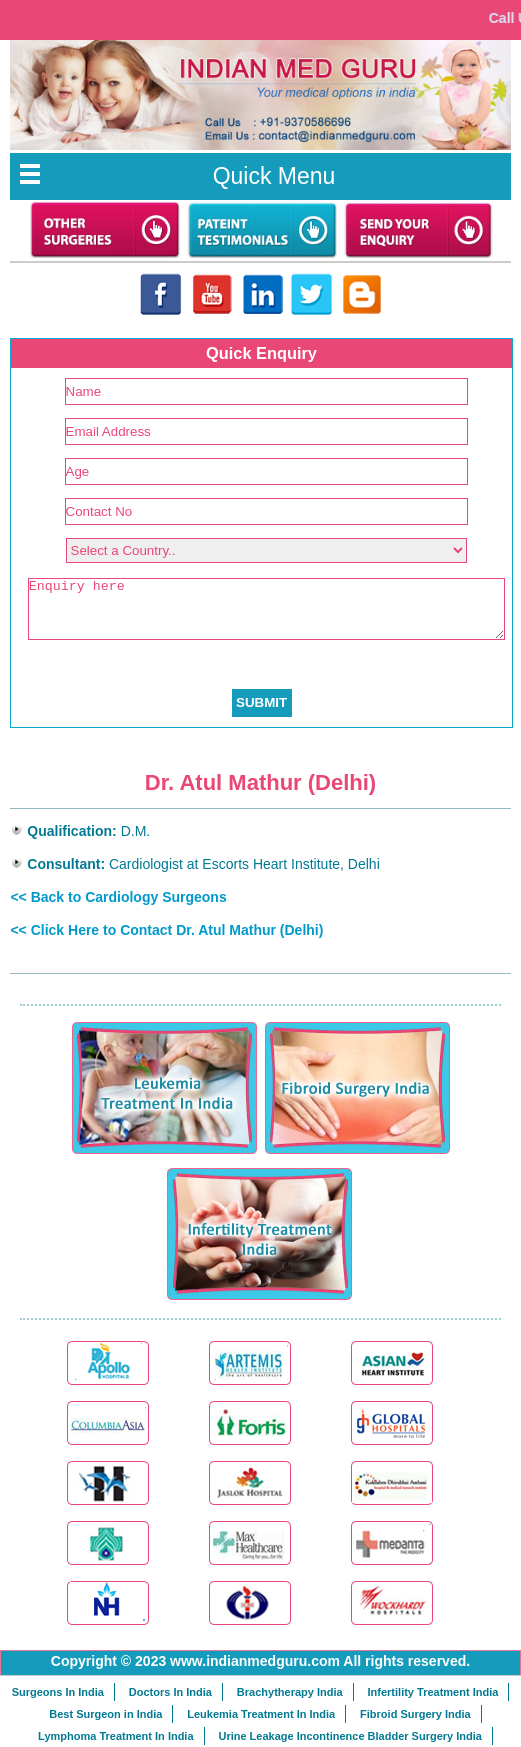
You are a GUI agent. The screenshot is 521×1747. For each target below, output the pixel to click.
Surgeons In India (58, 1692)
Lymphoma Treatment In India (115, 1736)
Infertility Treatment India (433, 1692)
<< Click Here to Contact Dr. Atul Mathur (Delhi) (166, 930)
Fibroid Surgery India (415, 1714)
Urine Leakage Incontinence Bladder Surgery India (349, 1736)
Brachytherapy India (290, 1692)
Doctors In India (170, 1692)
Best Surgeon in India (105, 1714)
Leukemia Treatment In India (261, 1714)
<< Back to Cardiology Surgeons (118, 897)
